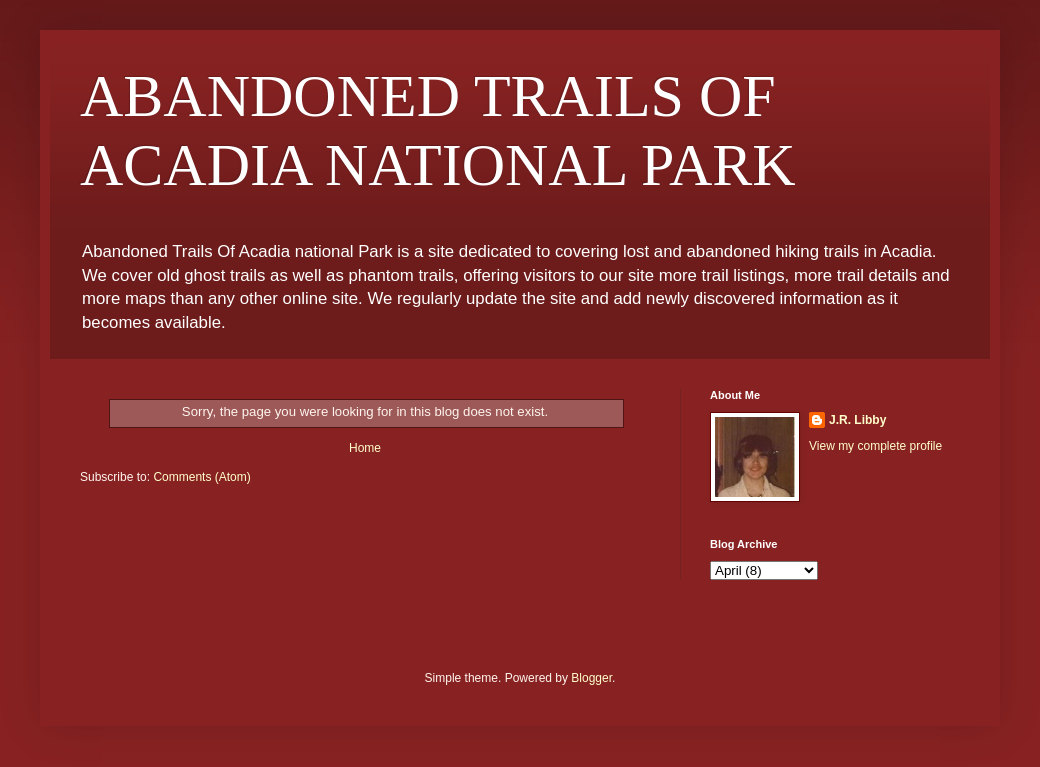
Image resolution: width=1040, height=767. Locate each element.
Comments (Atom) (201, 477)
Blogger (591, 678)
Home (365, 448)
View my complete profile (875, 446)
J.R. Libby (857, 420)
